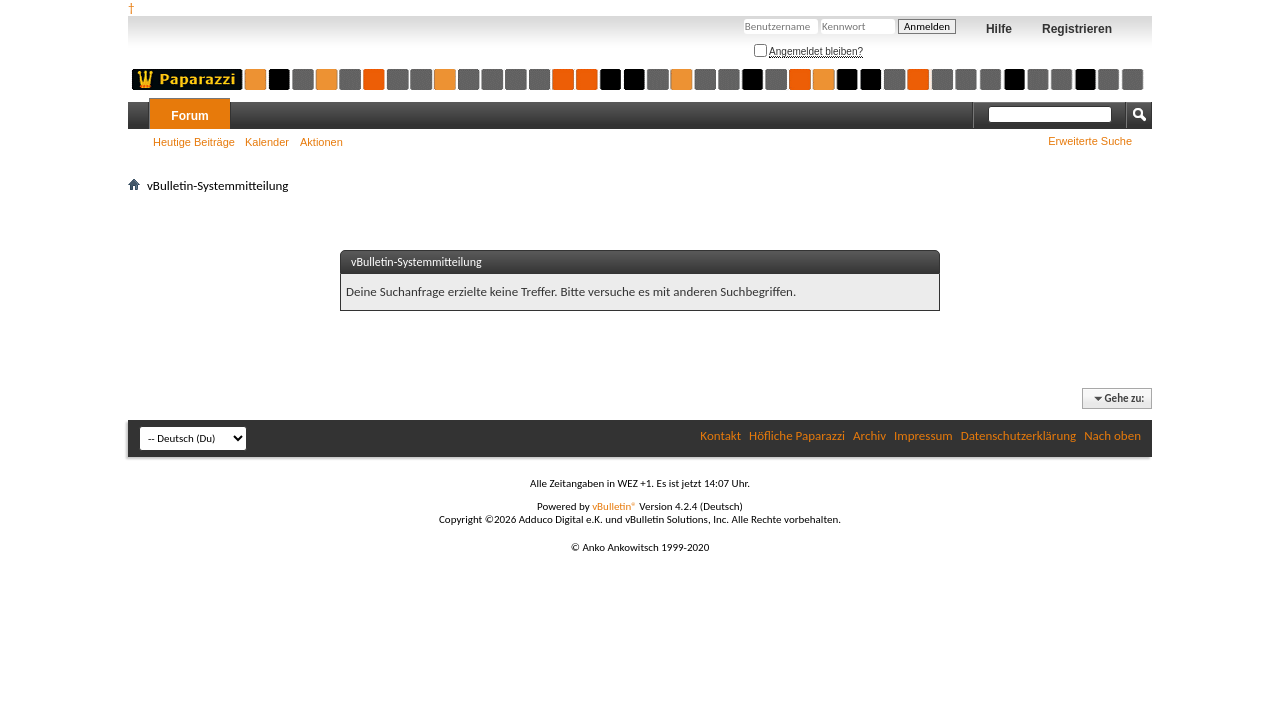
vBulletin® (614, 506)
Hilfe (999, 29)
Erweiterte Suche (1090, 141)
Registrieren (1077, 29)
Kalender (267, 142)
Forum (189, 116)
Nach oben (1112, 435)
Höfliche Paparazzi (797, 435)
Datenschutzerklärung (1019, 435)
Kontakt (720, 435)
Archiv (869, 435)
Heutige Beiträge (194, 142)
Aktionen (321, 142)
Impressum (923, 435)
